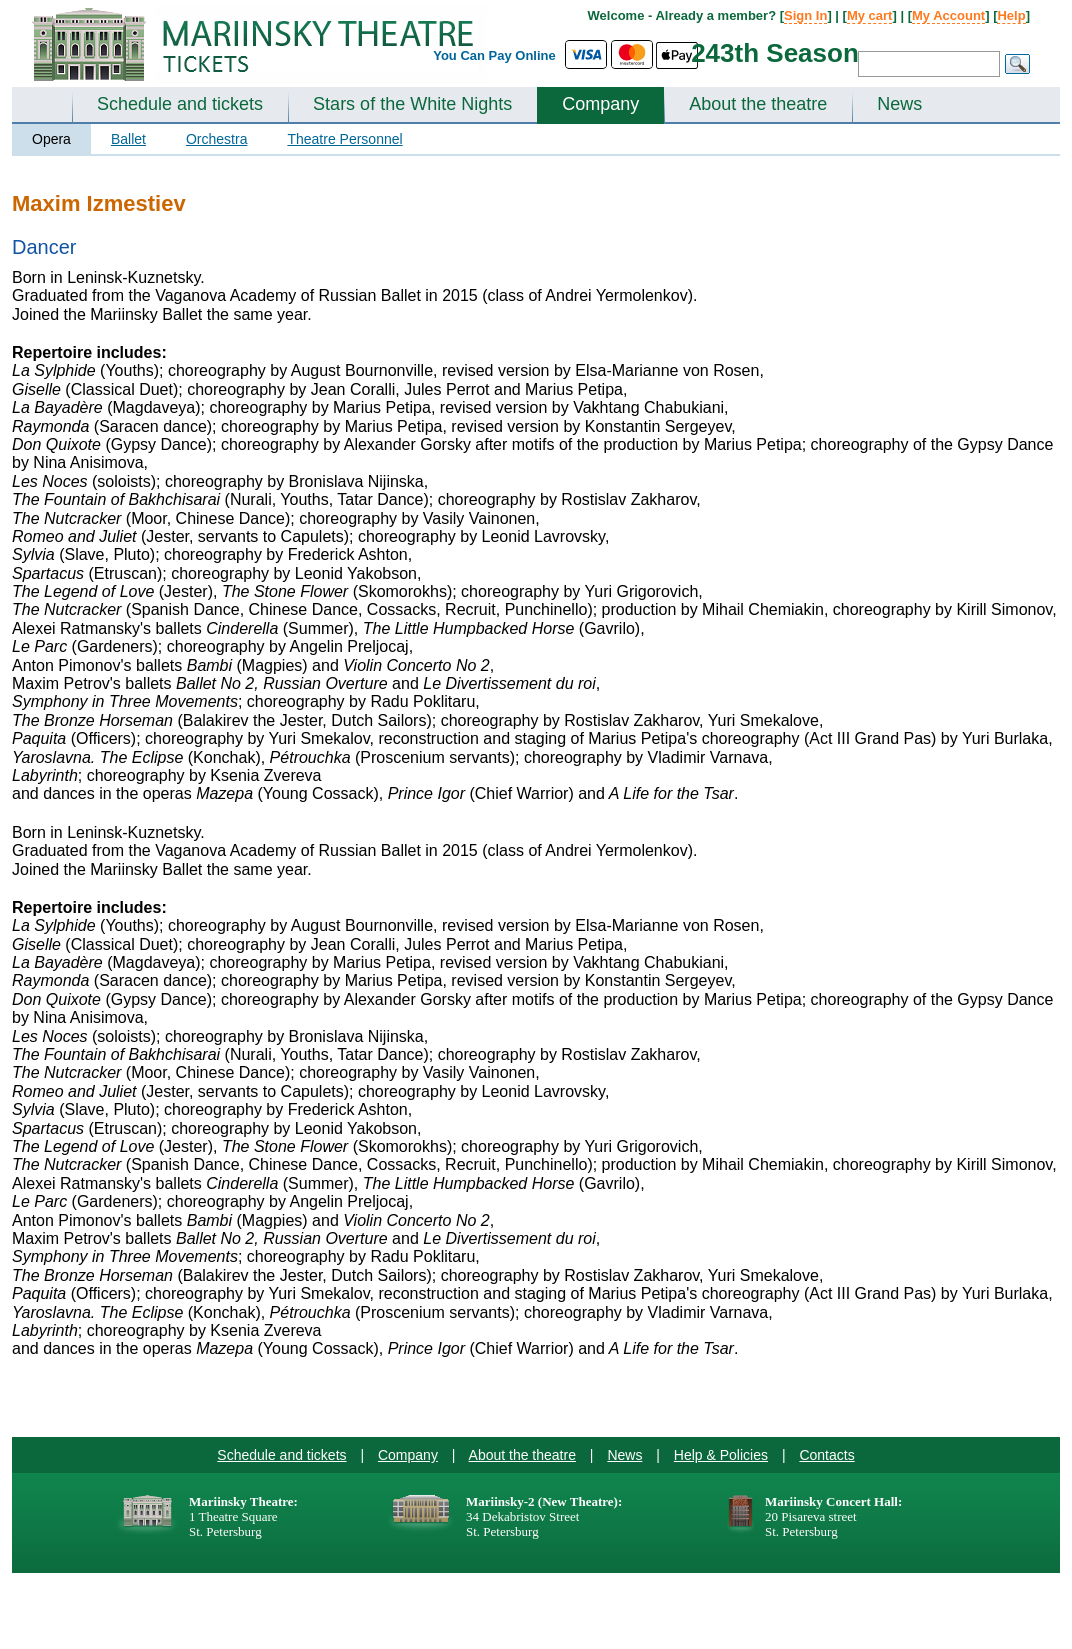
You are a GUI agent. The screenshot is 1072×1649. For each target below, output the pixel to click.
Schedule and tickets (180, 104)
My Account (948, 15)
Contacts (826, 1455)
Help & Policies (721, 1455)
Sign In (805, 15)
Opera (51, 139)
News (899, 104)
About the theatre (758, 104)
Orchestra (216, 139)
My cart (870, 15)
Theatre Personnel (344, 139)
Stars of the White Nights (412, 104)
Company (600, 104)
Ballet (128, 139)
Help (1011, 15)
